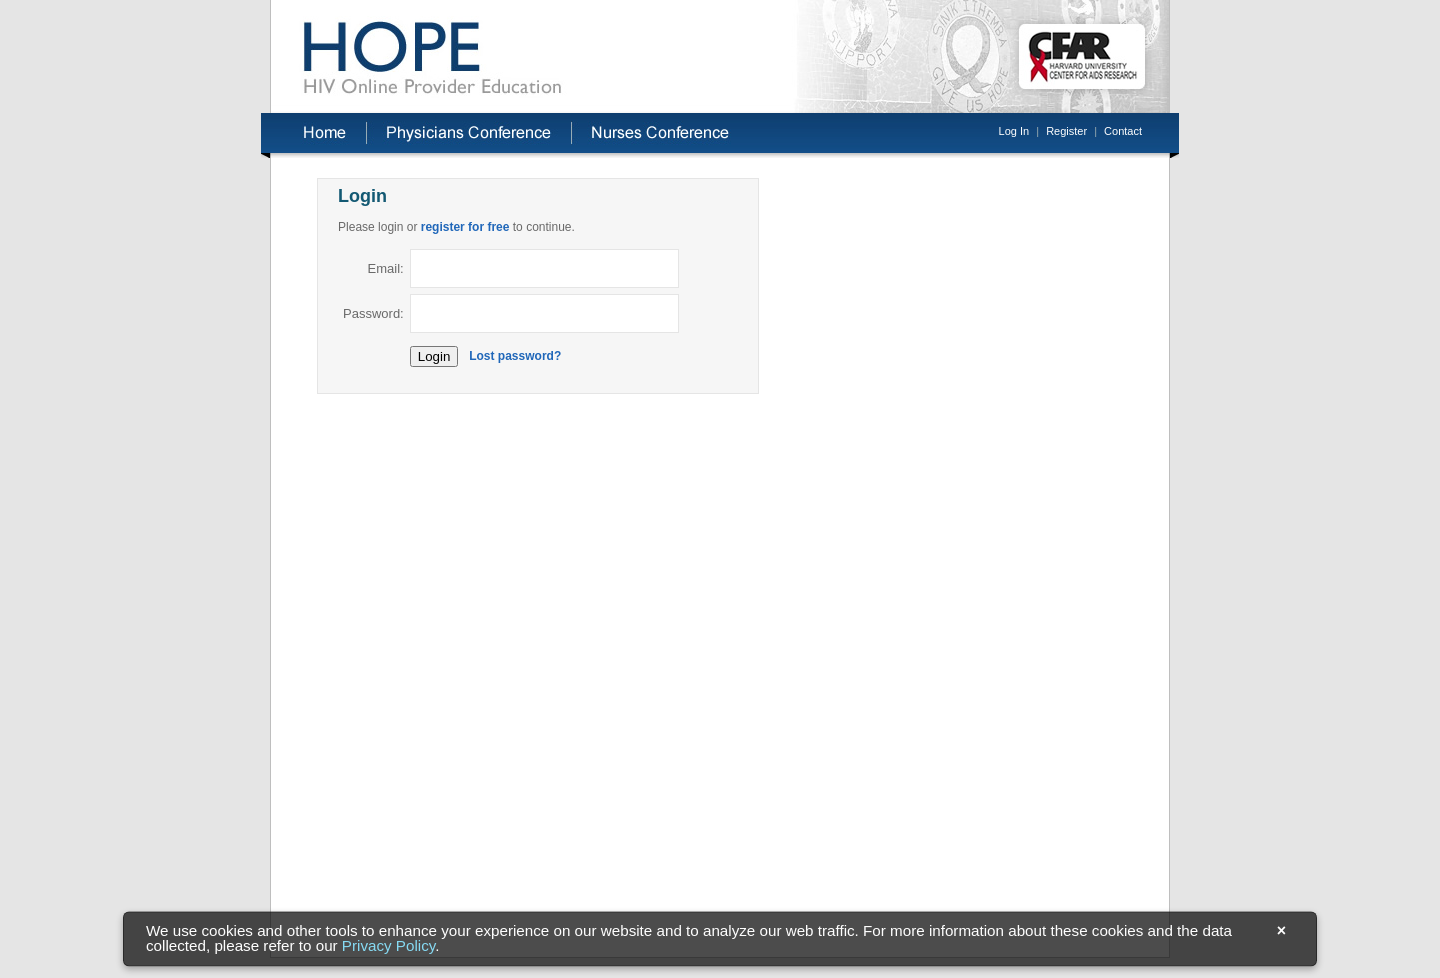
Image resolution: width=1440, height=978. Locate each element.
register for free (465, 227)
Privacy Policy (388, 946)
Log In (1014, 131)
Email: (386, 268)
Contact (1123, 131)
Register (1066, 131)
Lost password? (515, 356)
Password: (373, 313)
